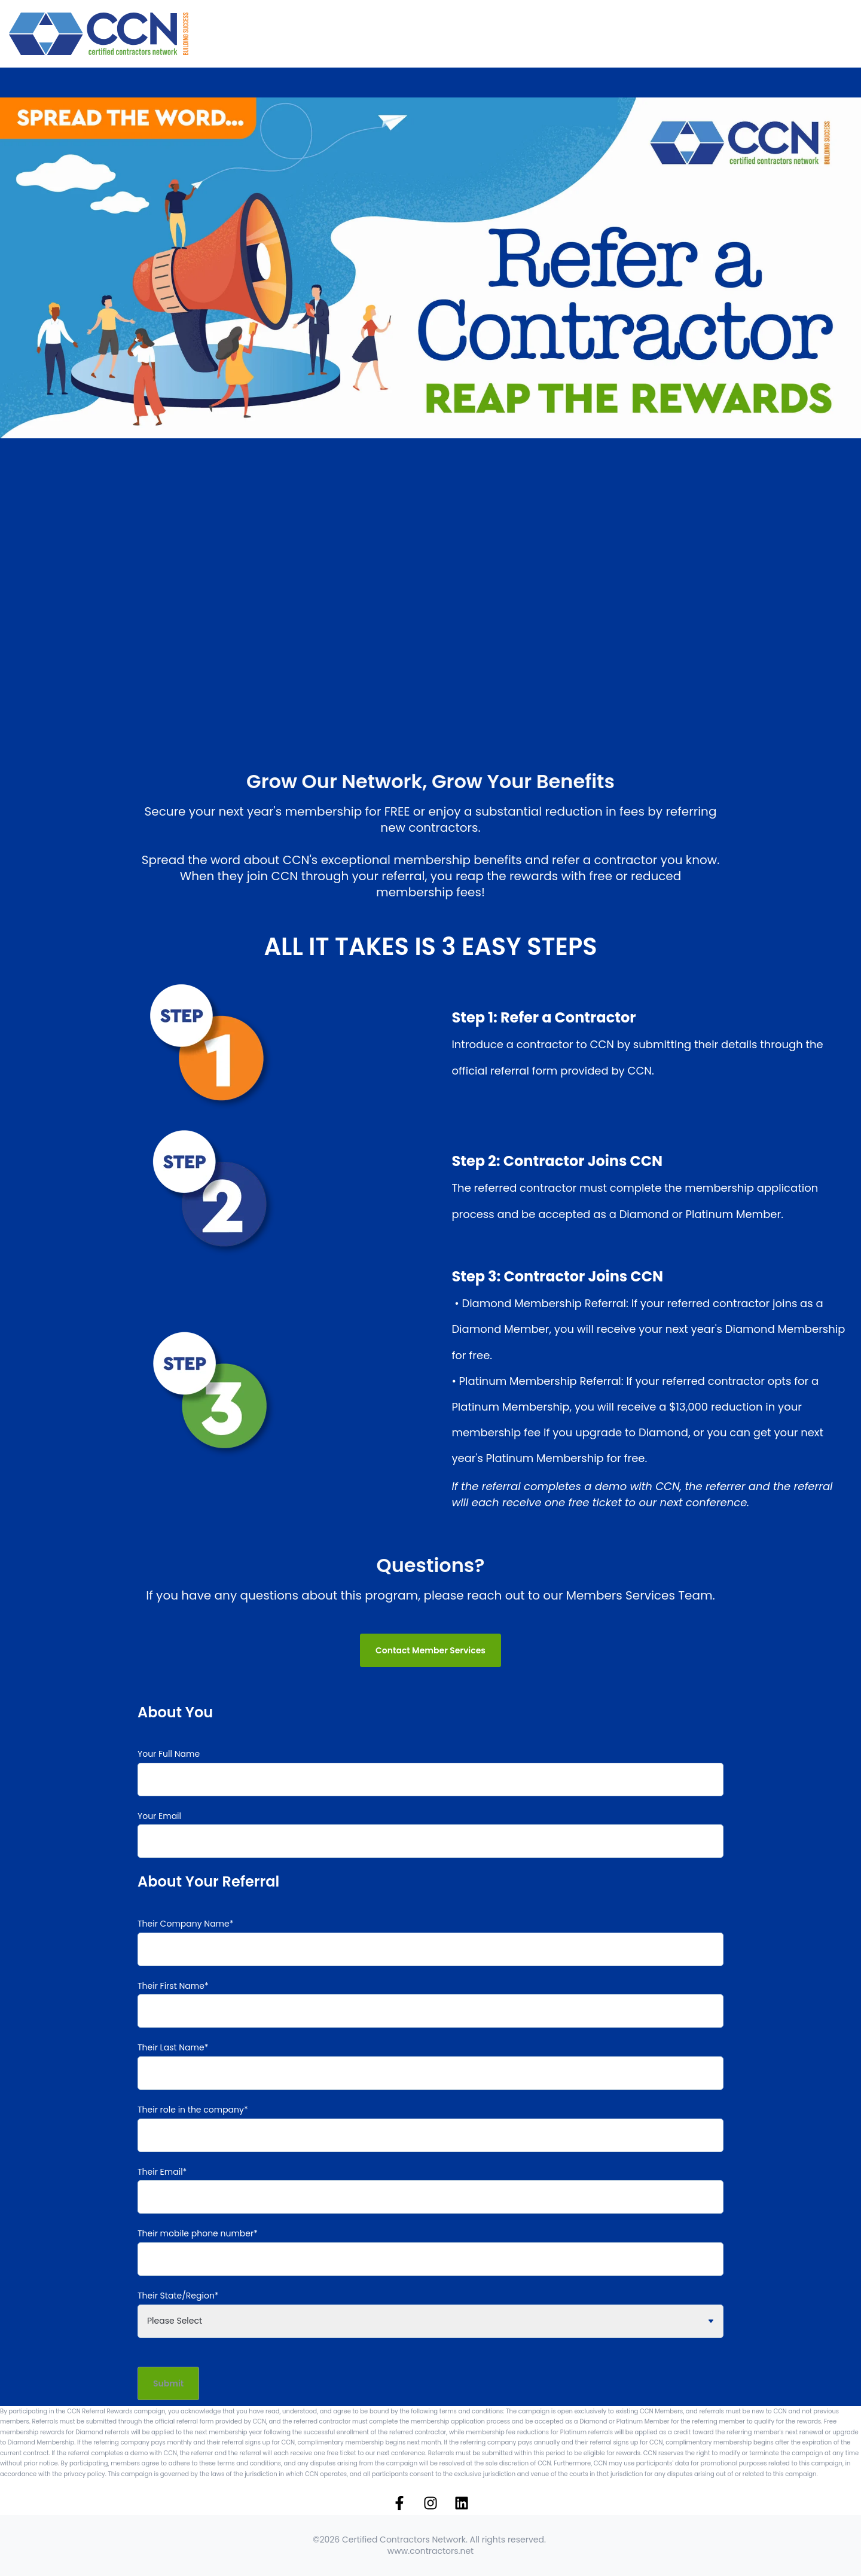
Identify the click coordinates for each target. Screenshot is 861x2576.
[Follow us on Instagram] (430, 2503)
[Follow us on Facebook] (399, 2503)
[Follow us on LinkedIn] (462, 2503)
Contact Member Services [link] (430, 1650)
